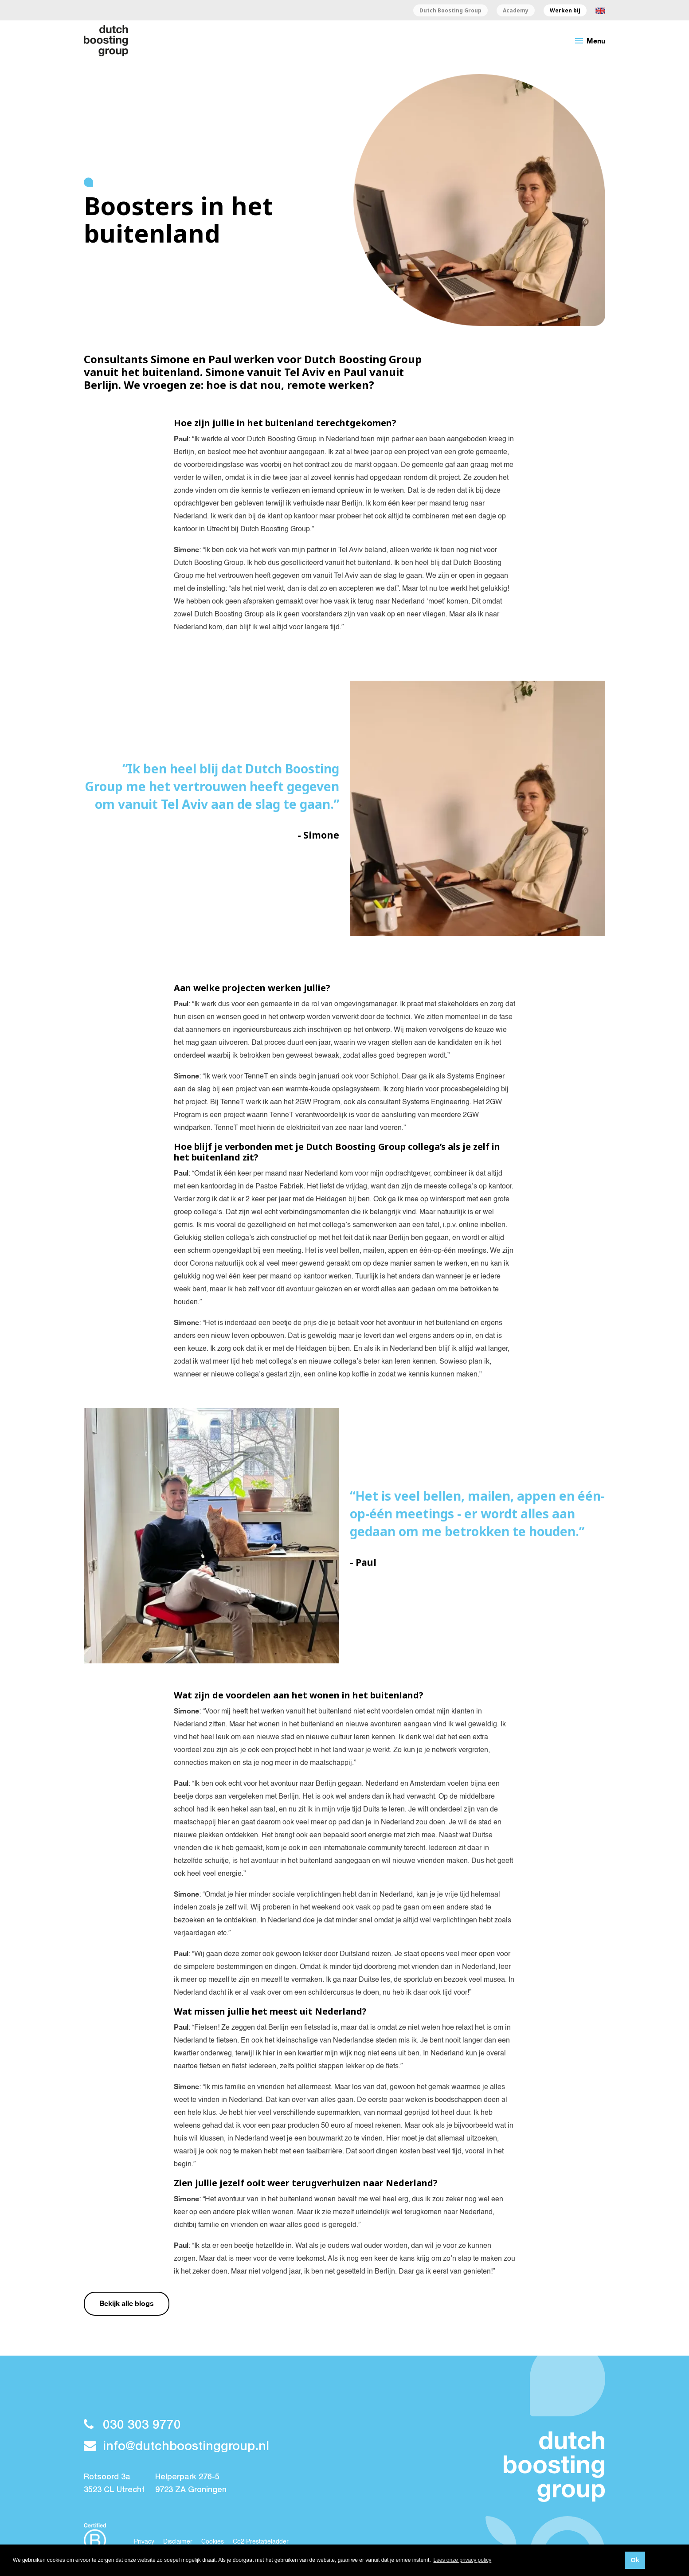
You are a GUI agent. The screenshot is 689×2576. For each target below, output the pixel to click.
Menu (589, 41)
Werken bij (565, 10)
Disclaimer (177, 2542)
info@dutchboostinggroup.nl (176, 2446)
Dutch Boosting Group (450, 10)
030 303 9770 (132, 2425)
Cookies (212, 2542)
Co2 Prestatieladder (261, 2542)
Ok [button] (634, 2560)
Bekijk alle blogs (126, 2303)
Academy (515, 10)
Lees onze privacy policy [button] (463, 2560)
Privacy (144, 2542)
